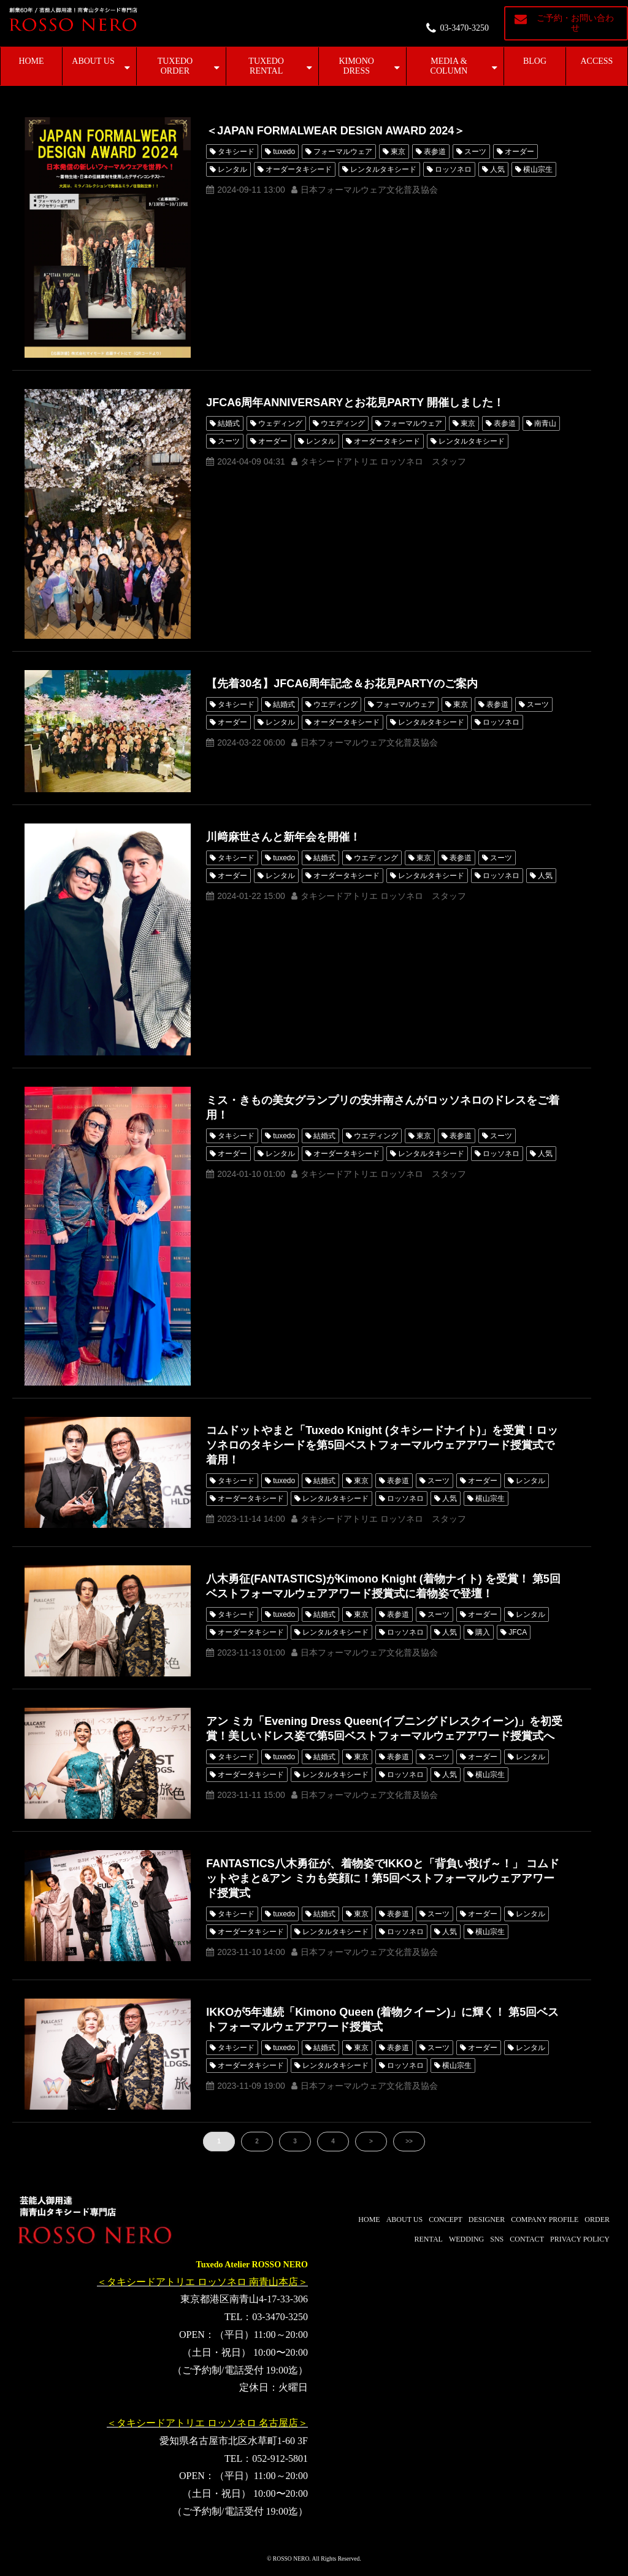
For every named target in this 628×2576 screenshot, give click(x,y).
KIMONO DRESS (356, 65)
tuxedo (284, 151)
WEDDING (466, 2239)
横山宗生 (538, 169)
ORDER (597, 2219)
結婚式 (229, 423)
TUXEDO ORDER (175, 65)
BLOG (534, 61)
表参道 (435, 151)
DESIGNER (487, 2219)
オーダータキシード (299, 169)
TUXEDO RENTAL (266, 65)
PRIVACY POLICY (580, 2239)
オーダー (519, 151)
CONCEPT (445, 2219)
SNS (497, 2239)
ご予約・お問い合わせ (575, 23)
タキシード (236, 151)
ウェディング (280, 423)
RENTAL (429, 2239)
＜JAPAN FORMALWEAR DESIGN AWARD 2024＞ (335, 131)
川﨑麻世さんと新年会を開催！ (283, 837)
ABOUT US (93, 61)
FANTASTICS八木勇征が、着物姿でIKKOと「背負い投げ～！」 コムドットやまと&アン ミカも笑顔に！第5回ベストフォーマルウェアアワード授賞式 (382, 1878)
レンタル (232, 169)
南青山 (545, 423)
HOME (31, 61)
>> (409, 2141)
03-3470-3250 (464, 28)
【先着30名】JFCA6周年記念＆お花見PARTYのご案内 (342, 683)
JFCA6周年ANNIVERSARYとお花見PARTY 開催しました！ (355, 402)
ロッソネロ (453, 169)
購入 (482, 1632)
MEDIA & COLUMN (449, 65)
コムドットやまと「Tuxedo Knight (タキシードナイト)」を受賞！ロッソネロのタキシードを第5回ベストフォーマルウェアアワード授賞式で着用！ (382, 1445)
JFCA (517, 1632)
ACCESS (597, 61)
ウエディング (343, 423)
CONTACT (527, 2239)
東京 (398, 151)
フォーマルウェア (342, 151)
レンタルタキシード (383, 169)
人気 (497, 169)
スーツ (475, 151)
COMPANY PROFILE (544, 2219)
